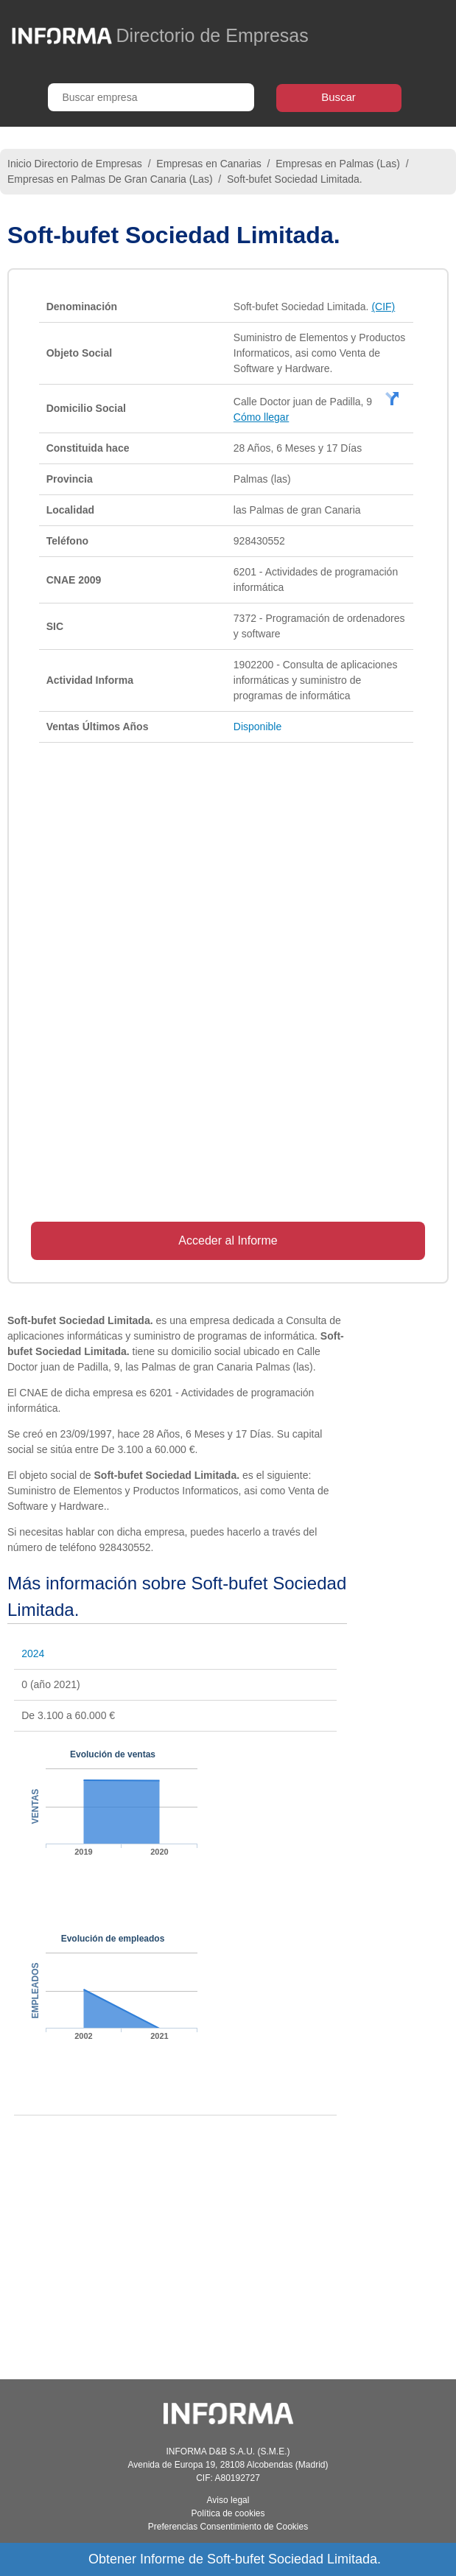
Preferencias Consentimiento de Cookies (228, 2526)
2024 (32, 1653)
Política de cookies (227, 2513)
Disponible (257, 726)
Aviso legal (228, 2500)
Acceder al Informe (227, 1240)
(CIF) (383, 306)
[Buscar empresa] (151, 97)
